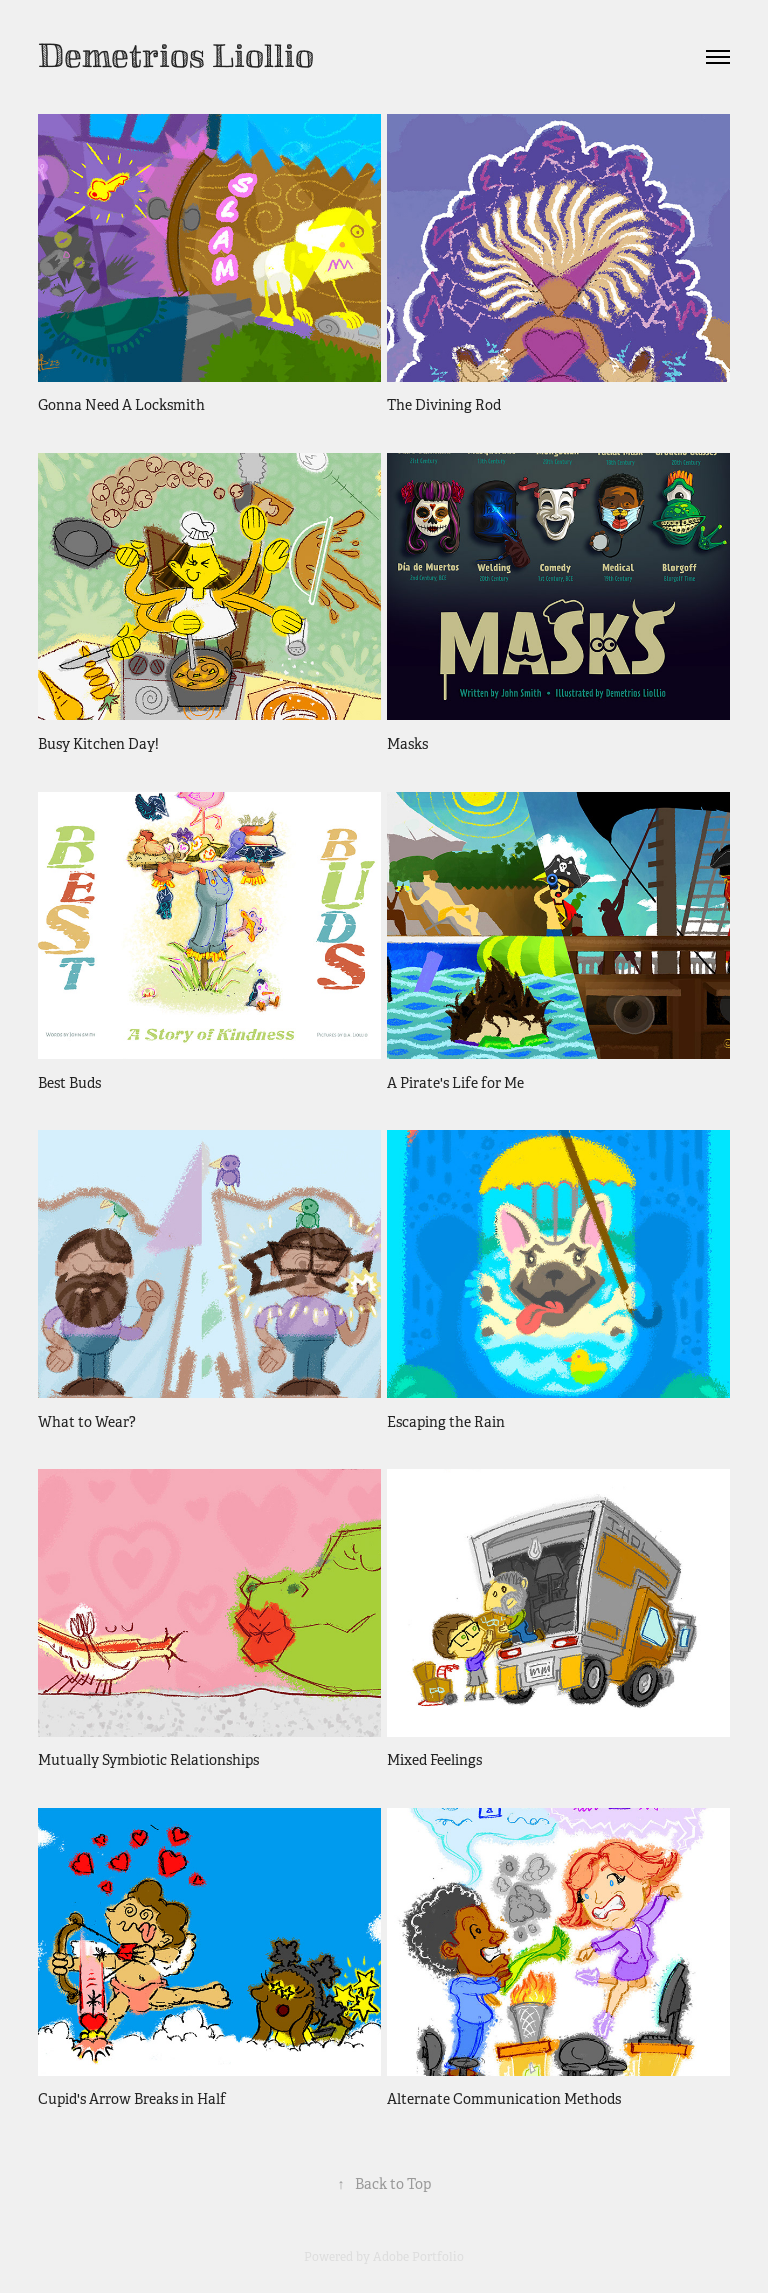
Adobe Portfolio (418, 2257)
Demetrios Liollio (176, 56)
